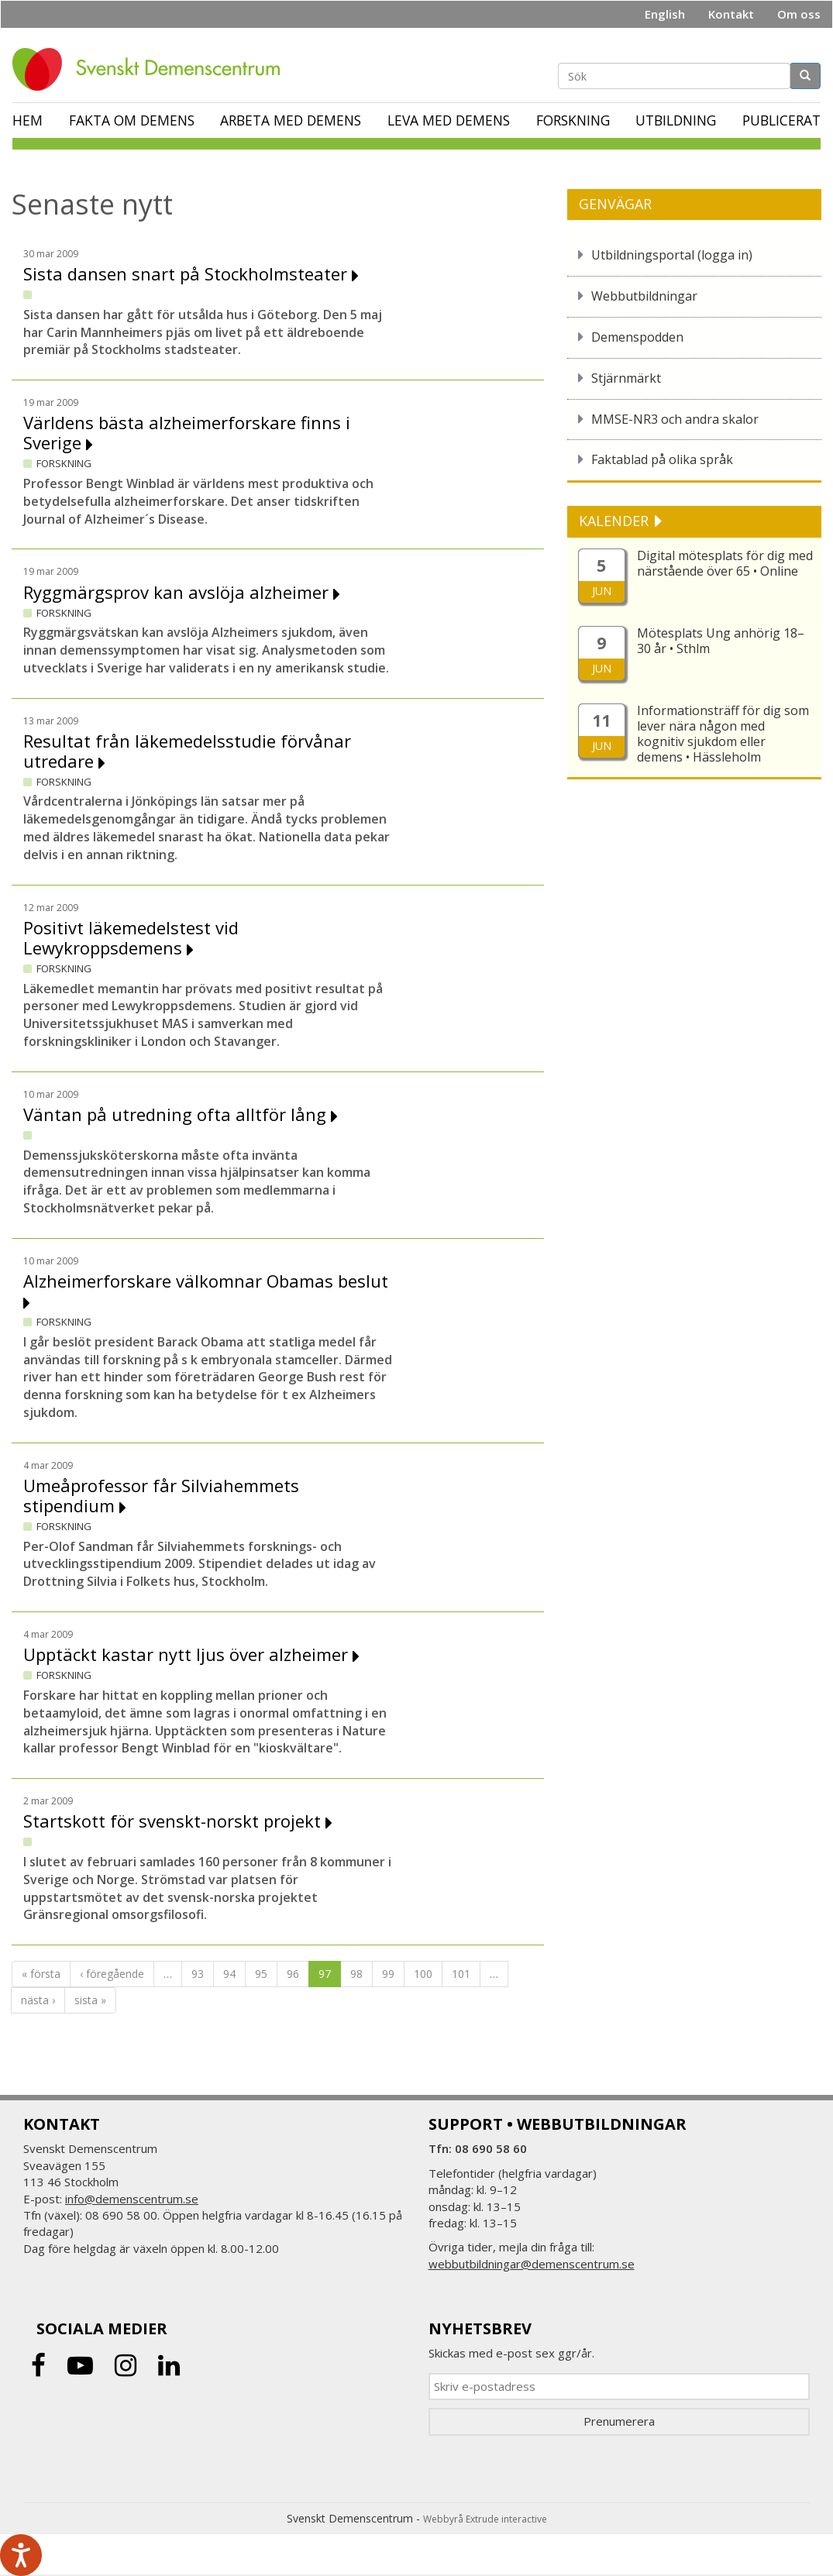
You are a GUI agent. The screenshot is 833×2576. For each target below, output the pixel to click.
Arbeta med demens (290, 120)
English (665, 14)
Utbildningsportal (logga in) (671, 254)
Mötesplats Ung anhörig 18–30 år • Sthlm (720, 640)
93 (197, 1973)
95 (261, 1973)
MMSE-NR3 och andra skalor (675, 419)
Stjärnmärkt (626, 378)
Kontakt (731, 14)
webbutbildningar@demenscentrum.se (532, 2264)
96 (293, 1973)
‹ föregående (112, 1973)
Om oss (799, 14)
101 (461, 1973)
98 (356, 1973)
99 (388, 1973)
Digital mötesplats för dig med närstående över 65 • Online (725, 563)
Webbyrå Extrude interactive (485, 2519)
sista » (90, 2000)
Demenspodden (637, 337)
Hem (27, 120)
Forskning (573, 120)
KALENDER (615, 520)
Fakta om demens (131, 120)
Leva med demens (448, 120)
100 (423, 1973)
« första (41, 1973)
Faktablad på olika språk (662, 459)
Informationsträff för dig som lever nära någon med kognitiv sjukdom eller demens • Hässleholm (723, 733)
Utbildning (675, 120)
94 (229, 1973)
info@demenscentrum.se (131, 2198)
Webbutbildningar (644, 295)
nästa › (38, 2000)
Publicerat (781, 120)
